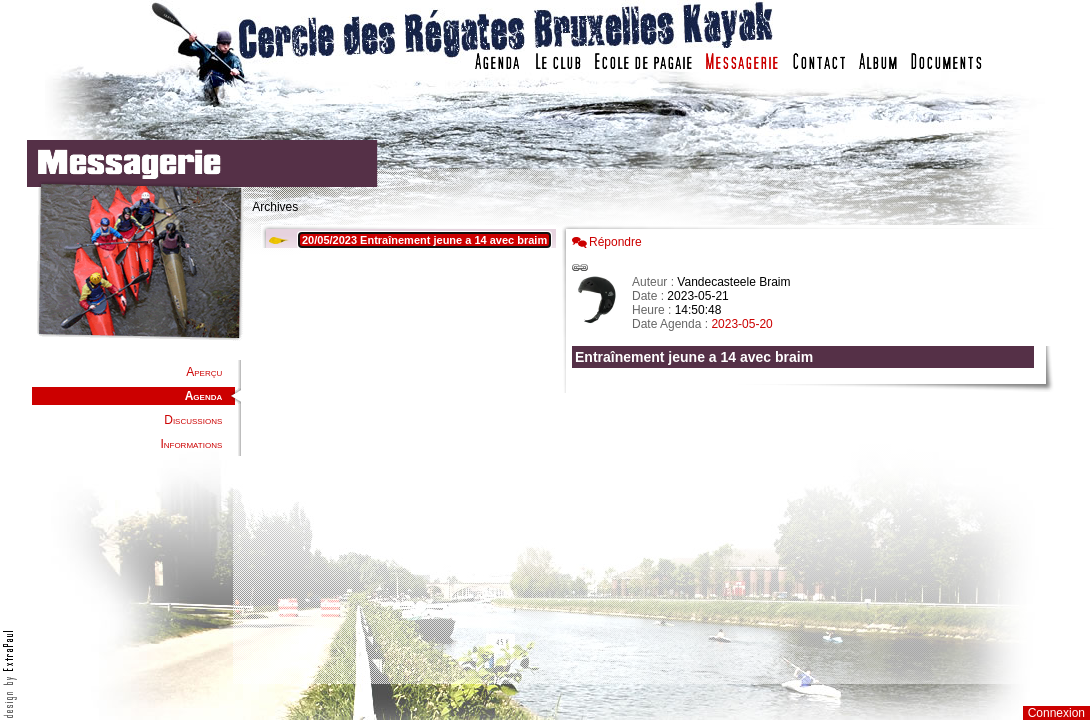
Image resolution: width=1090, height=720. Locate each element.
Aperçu (204, 372)
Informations (191, 444)
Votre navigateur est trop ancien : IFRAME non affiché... (406, 450)
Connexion (1056, 713)
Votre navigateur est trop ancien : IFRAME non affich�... (808, 450)
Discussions (193, 420)
